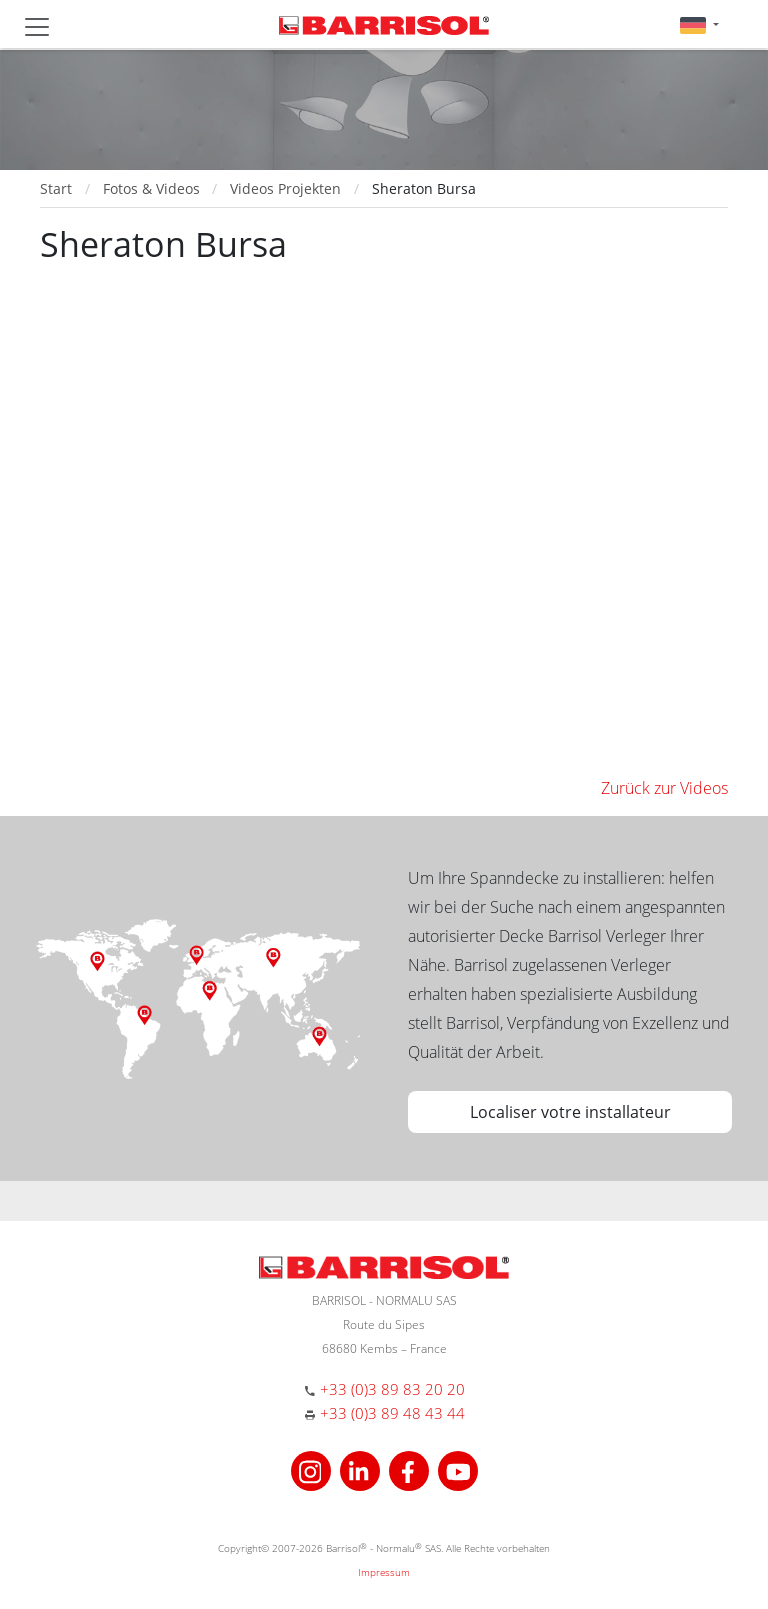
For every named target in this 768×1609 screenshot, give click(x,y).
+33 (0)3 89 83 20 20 (392, 1389)
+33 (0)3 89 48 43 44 (392, 1413)
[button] (699, 24)
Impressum (384, 1572)
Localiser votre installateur (570, 1112)
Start (56, 188)
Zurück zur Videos (664, 788)
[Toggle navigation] (37, 27)
